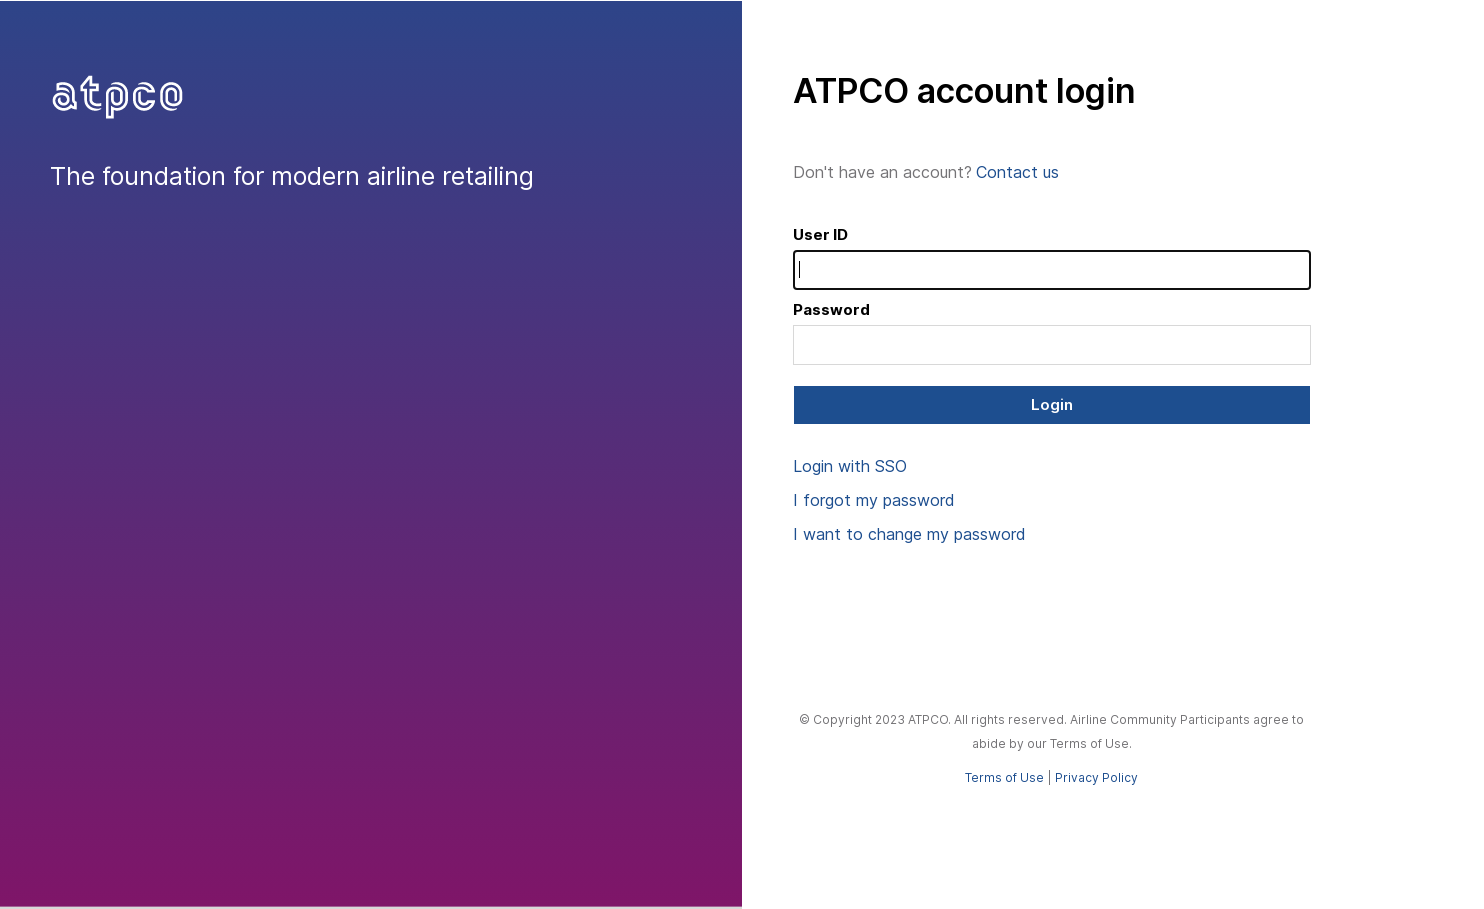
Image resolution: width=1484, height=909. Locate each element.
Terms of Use (1004, 777)
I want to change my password (909, 534)
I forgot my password (874, 500)
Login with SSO (850, 466)
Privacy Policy (1096, 777)
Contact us (1017, 172)
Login (1052, 404)
